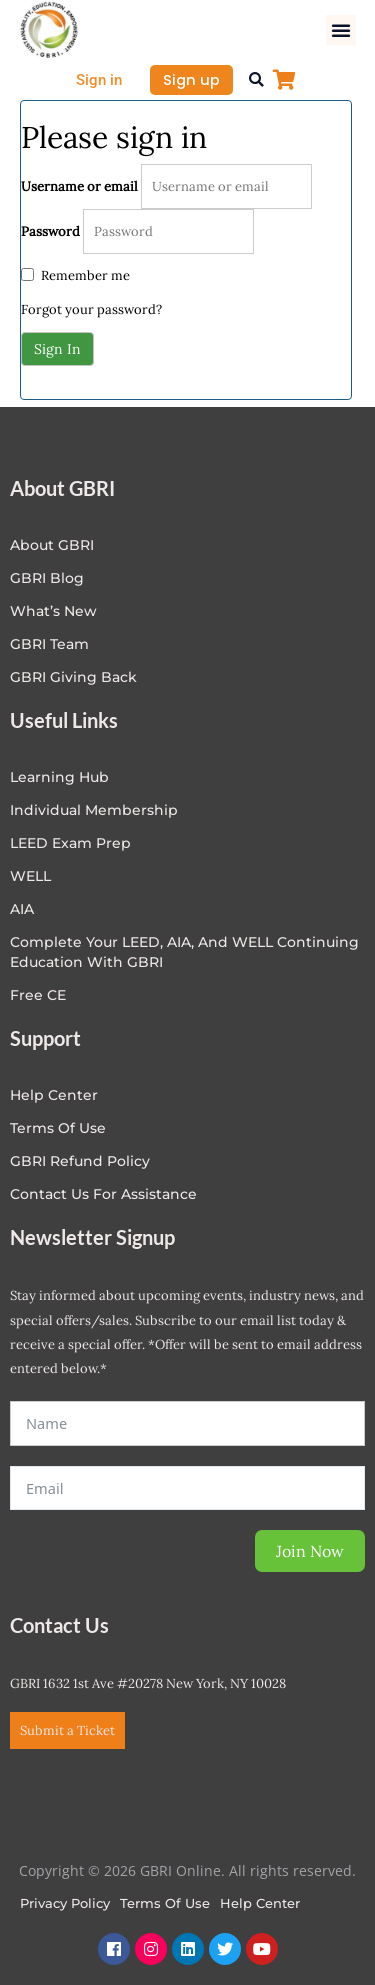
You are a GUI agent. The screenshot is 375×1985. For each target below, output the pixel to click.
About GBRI (52, 545)
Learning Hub (59, 777)
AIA (22, 909)
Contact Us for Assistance (103, 1194)
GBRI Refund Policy (80, 1161)
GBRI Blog (47, 578)
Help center (54, 1095)
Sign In (57, 349)
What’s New (53, 611)
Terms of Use (58, 1128)
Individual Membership (94, 810)
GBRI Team (49, 644)
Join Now (310, 1551)
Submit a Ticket (67, 1730)
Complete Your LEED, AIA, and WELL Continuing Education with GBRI (184, 952)
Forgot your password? (91, 309)
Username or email (79, 186)
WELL (30, 876)
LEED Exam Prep (70, 843)
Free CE (38, 995)
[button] (341, 30)
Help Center (260, 1903)
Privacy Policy (65, 1903)
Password (50, 231)
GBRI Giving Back (73, 677)
